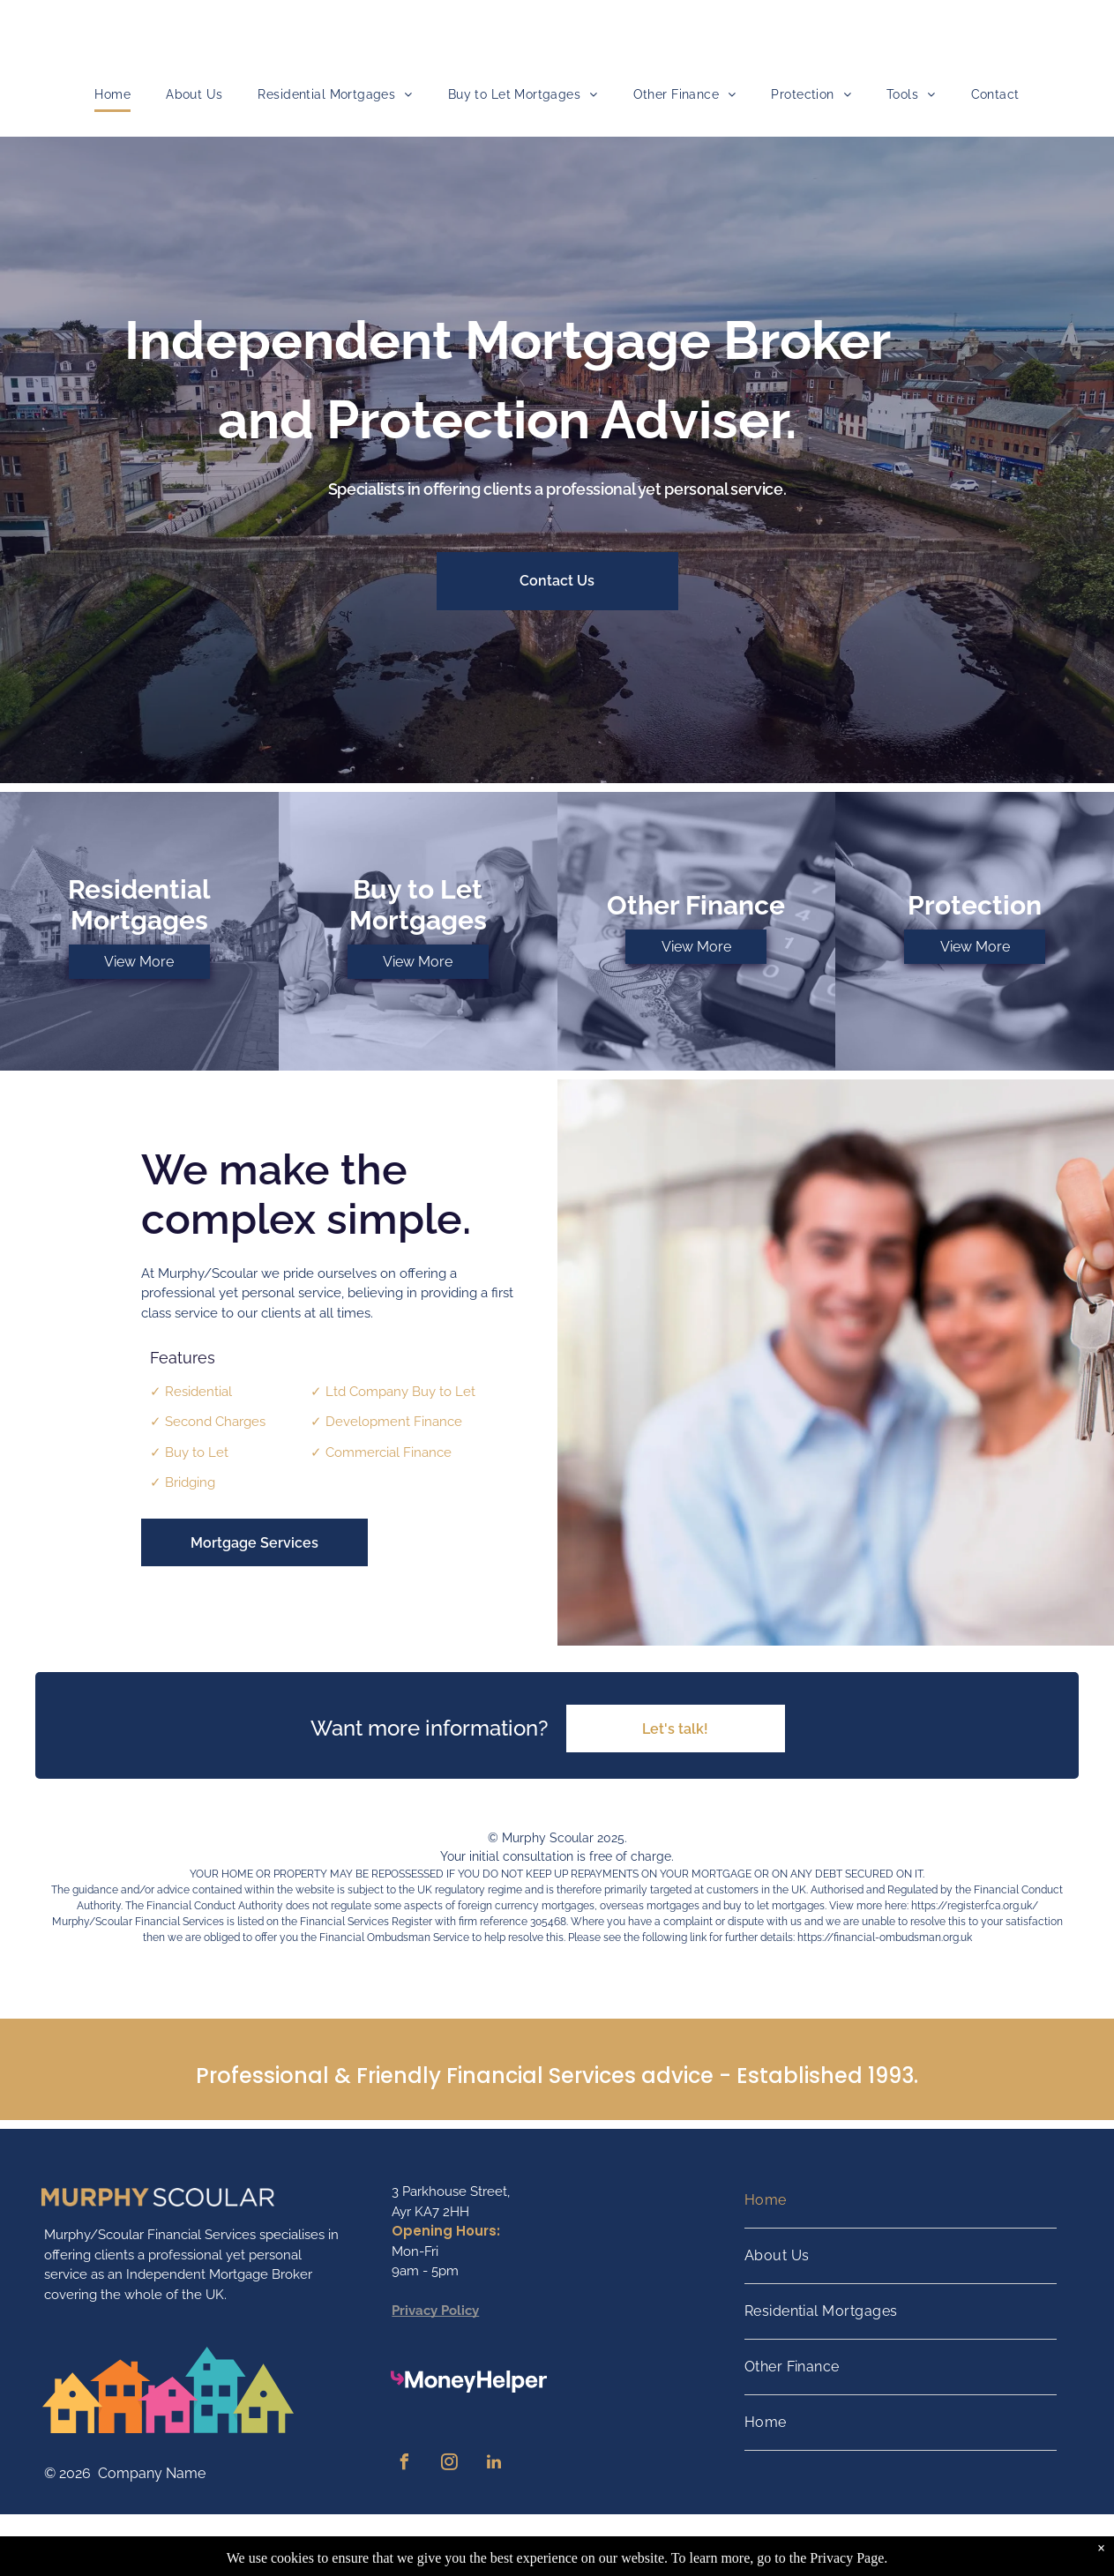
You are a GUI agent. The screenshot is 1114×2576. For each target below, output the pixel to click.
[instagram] (449, 2464)
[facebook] (404, 2464)
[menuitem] (112, 95)
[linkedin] (494, 2464)
